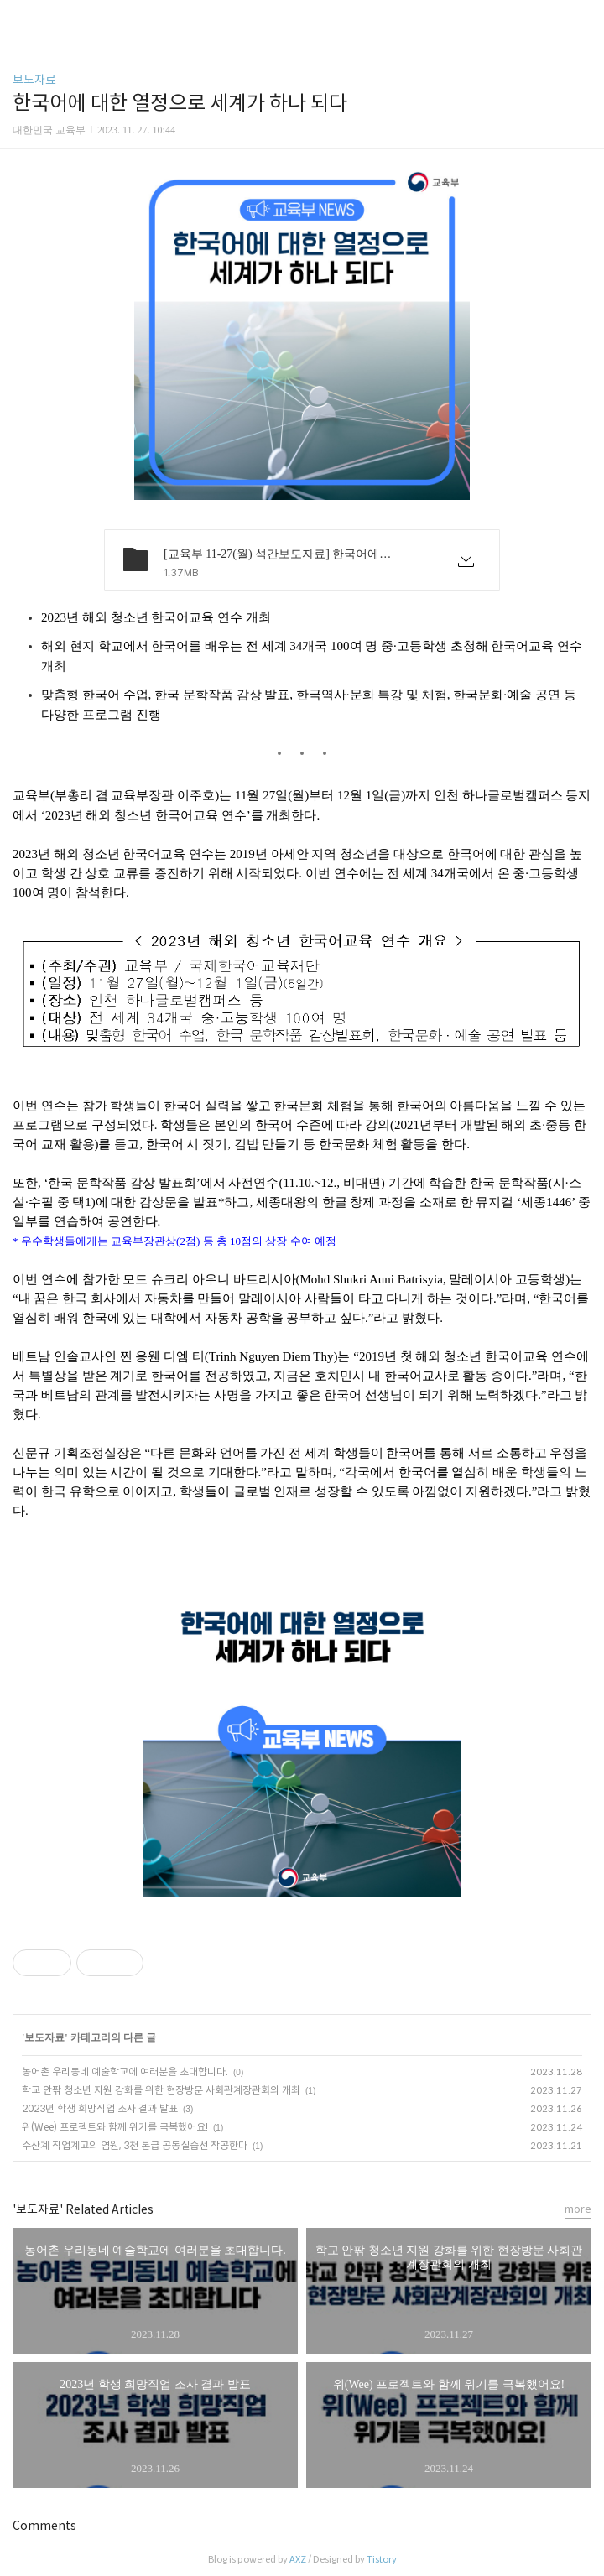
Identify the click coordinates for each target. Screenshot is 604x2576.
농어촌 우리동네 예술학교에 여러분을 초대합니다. (125, 2071)
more (578, 2209)
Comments (44, 2525)
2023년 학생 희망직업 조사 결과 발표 (100, 2108)
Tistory (382, 2559)
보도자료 (34, 79)
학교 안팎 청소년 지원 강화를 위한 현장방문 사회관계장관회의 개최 (161, 2090)
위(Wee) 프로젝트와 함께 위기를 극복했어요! (115, 2127)
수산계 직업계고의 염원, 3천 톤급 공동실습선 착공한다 (134, 2145)
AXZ (297, 2559)
